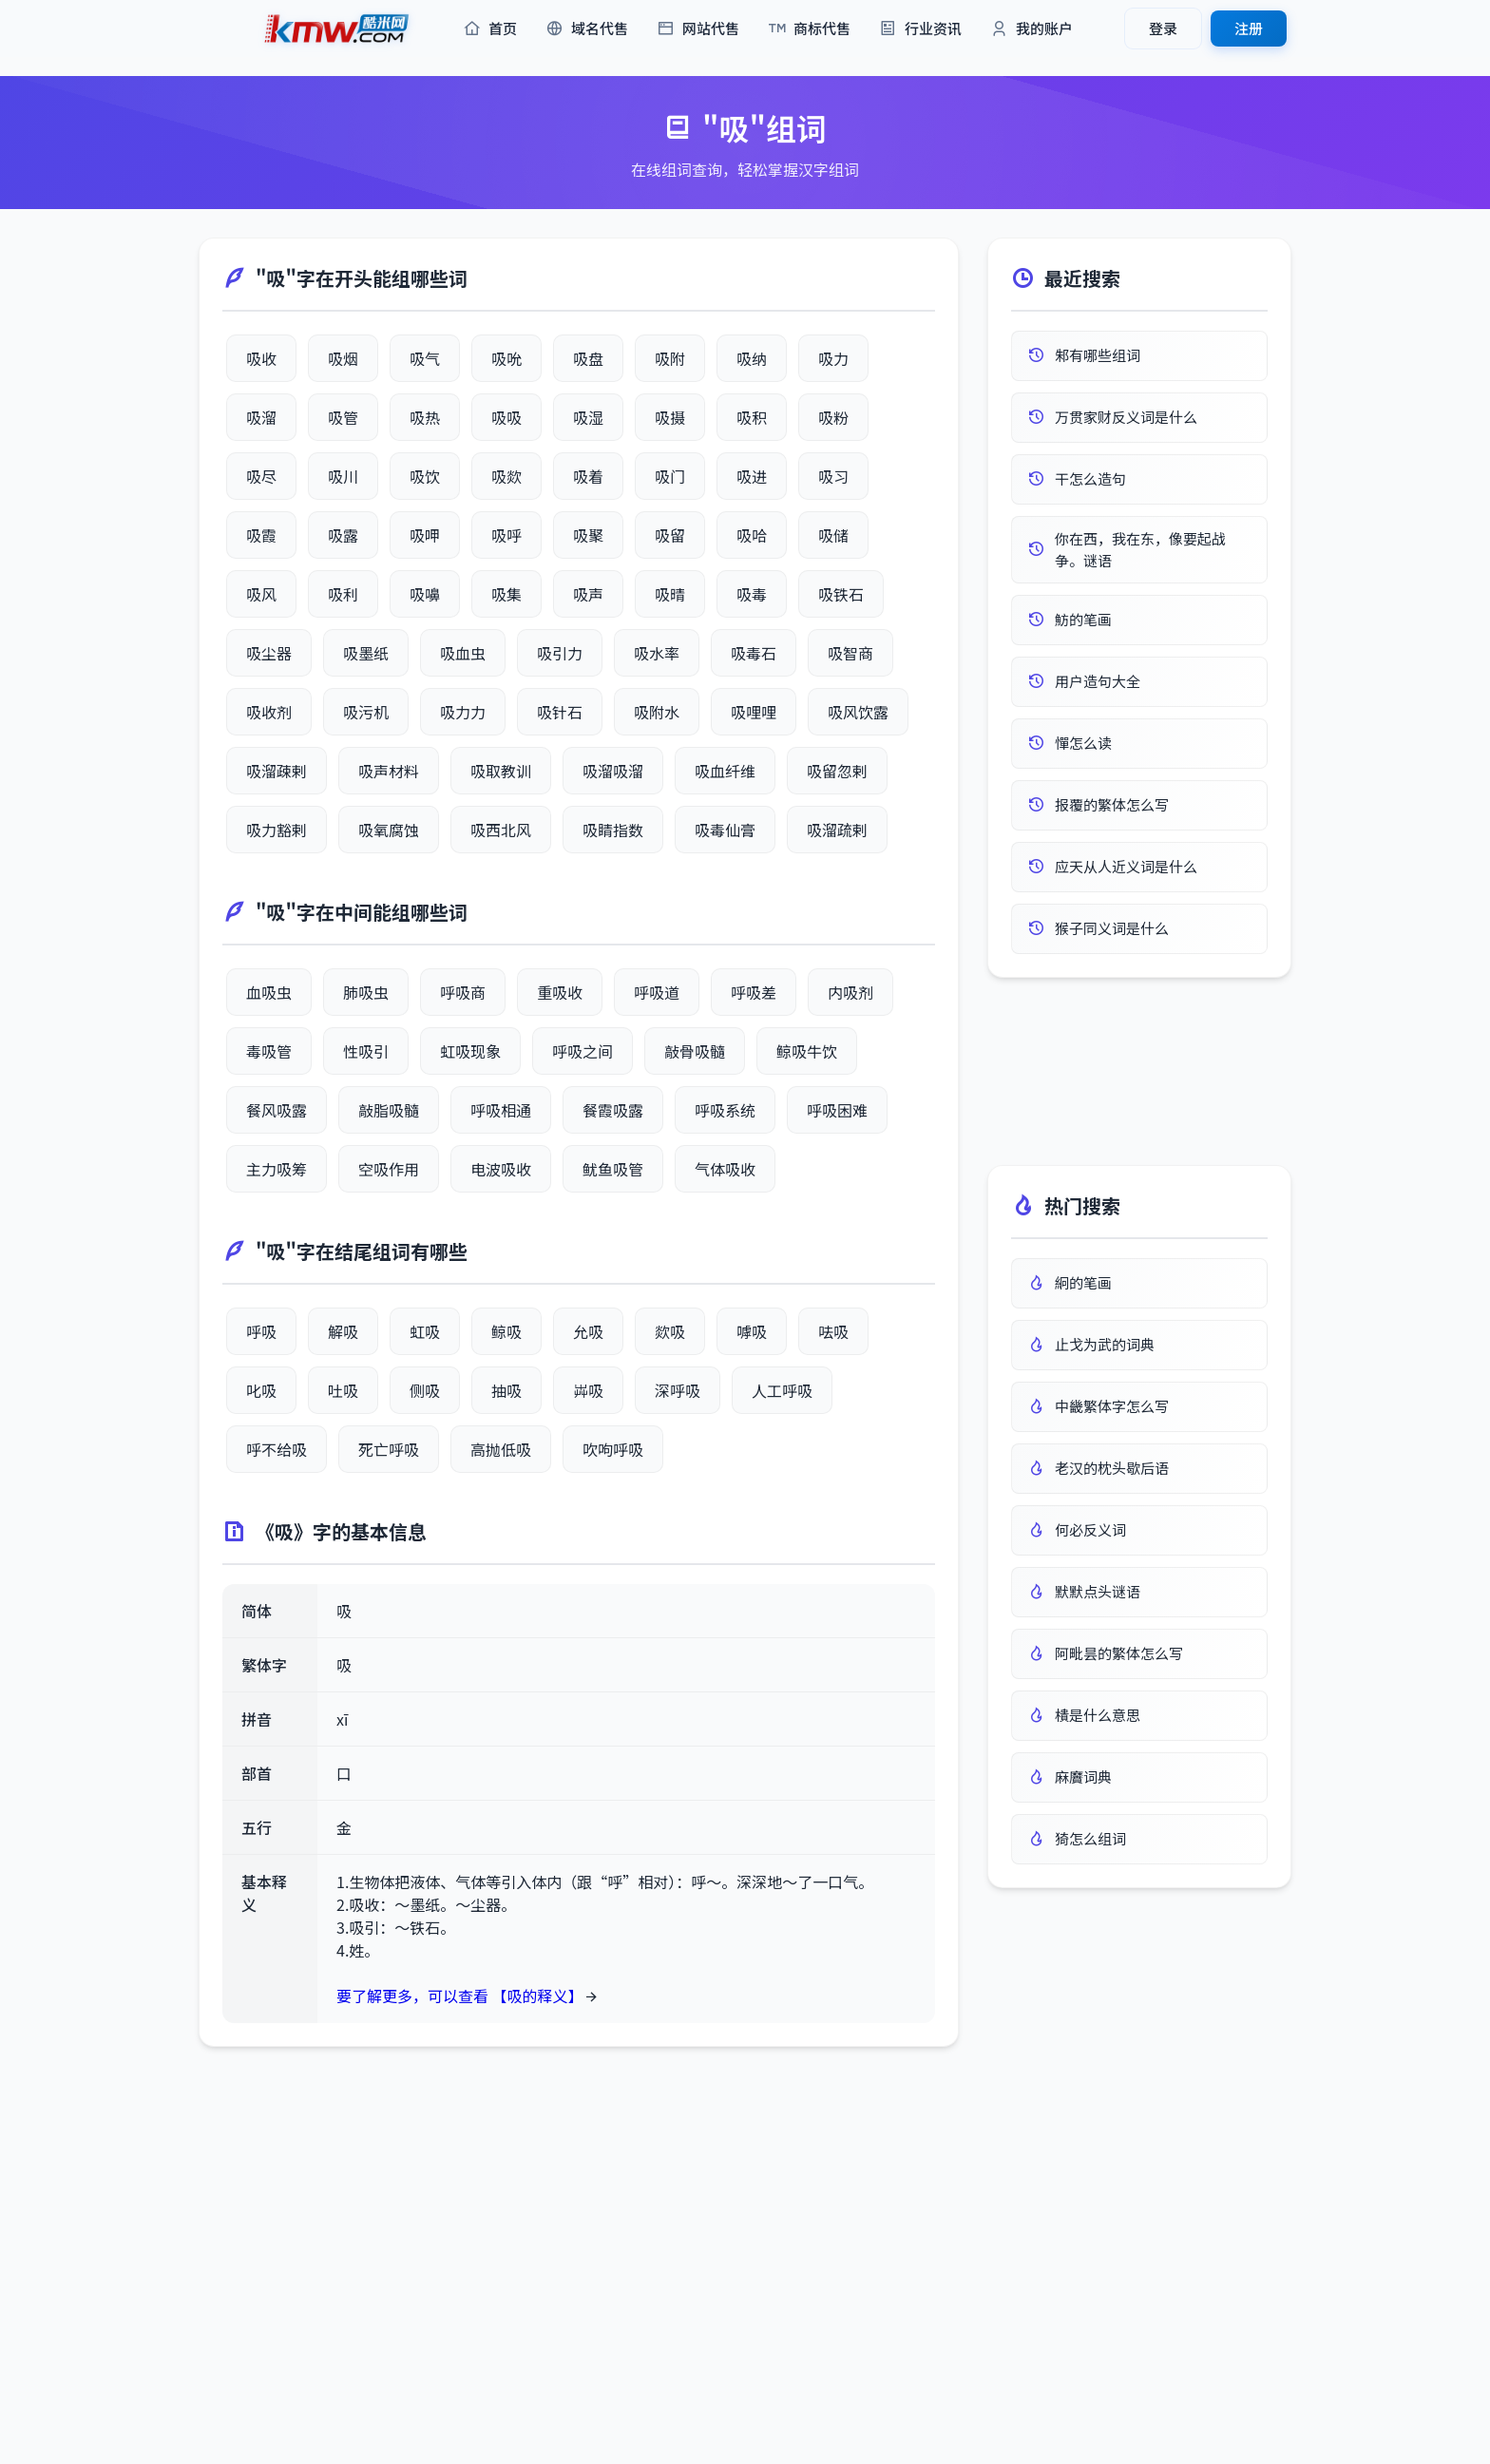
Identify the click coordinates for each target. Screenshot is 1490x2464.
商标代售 (809, 29)
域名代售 (586, 29)
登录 (1163, 28)
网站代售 (698, 29)
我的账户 (1031, 29)
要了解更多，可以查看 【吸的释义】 (459, 1995)
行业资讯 (920, 29)
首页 (490, 29)
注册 (1248, 28)
